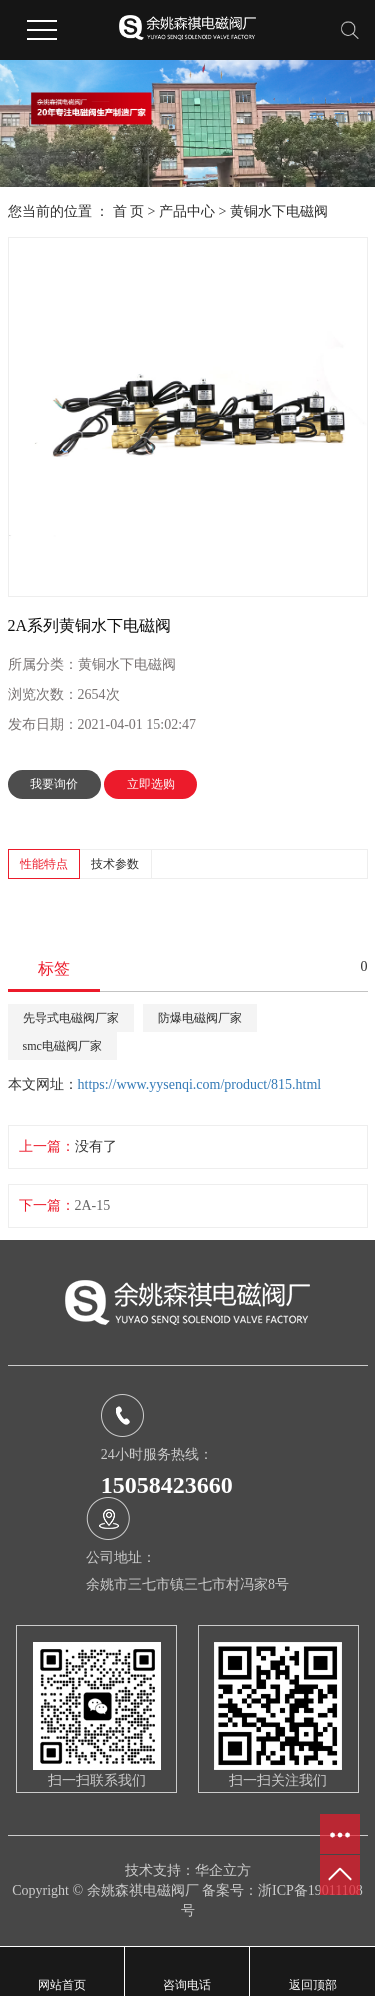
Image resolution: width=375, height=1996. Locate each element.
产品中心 (187, 211)
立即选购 (151, 784)
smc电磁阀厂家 (62, 1046)
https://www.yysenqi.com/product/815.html (200, 1084)
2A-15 (93, 1205)
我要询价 (54, 784)
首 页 (129, 211)
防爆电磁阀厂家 (200, 1018)
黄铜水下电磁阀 (279, 211)
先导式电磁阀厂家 (71, 1018)
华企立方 (223, 1870)
